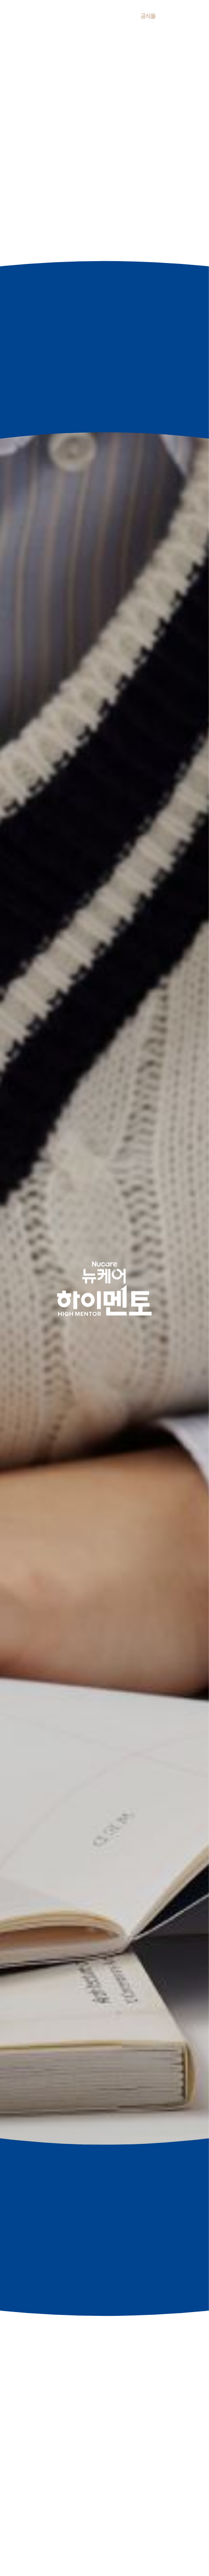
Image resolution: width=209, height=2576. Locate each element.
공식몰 (148, 16)
